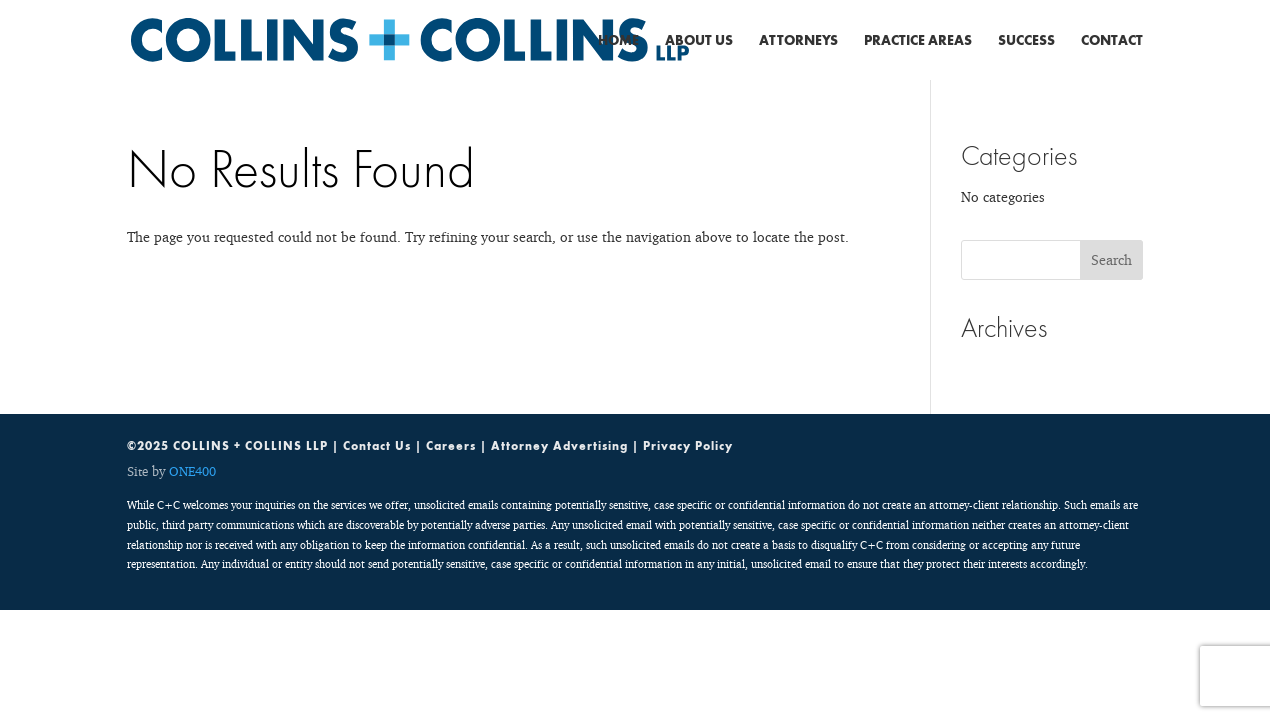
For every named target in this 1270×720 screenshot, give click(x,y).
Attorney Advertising (559, 446)
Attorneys (798, 41)
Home (618, 41)
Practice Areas (918, 41)
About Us (699, 41)
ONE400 (192, 471)
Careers (451, 446)
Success (1026, 41)
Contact (1112, 41)
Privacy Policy (688, 446)
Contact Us (377, 446)
